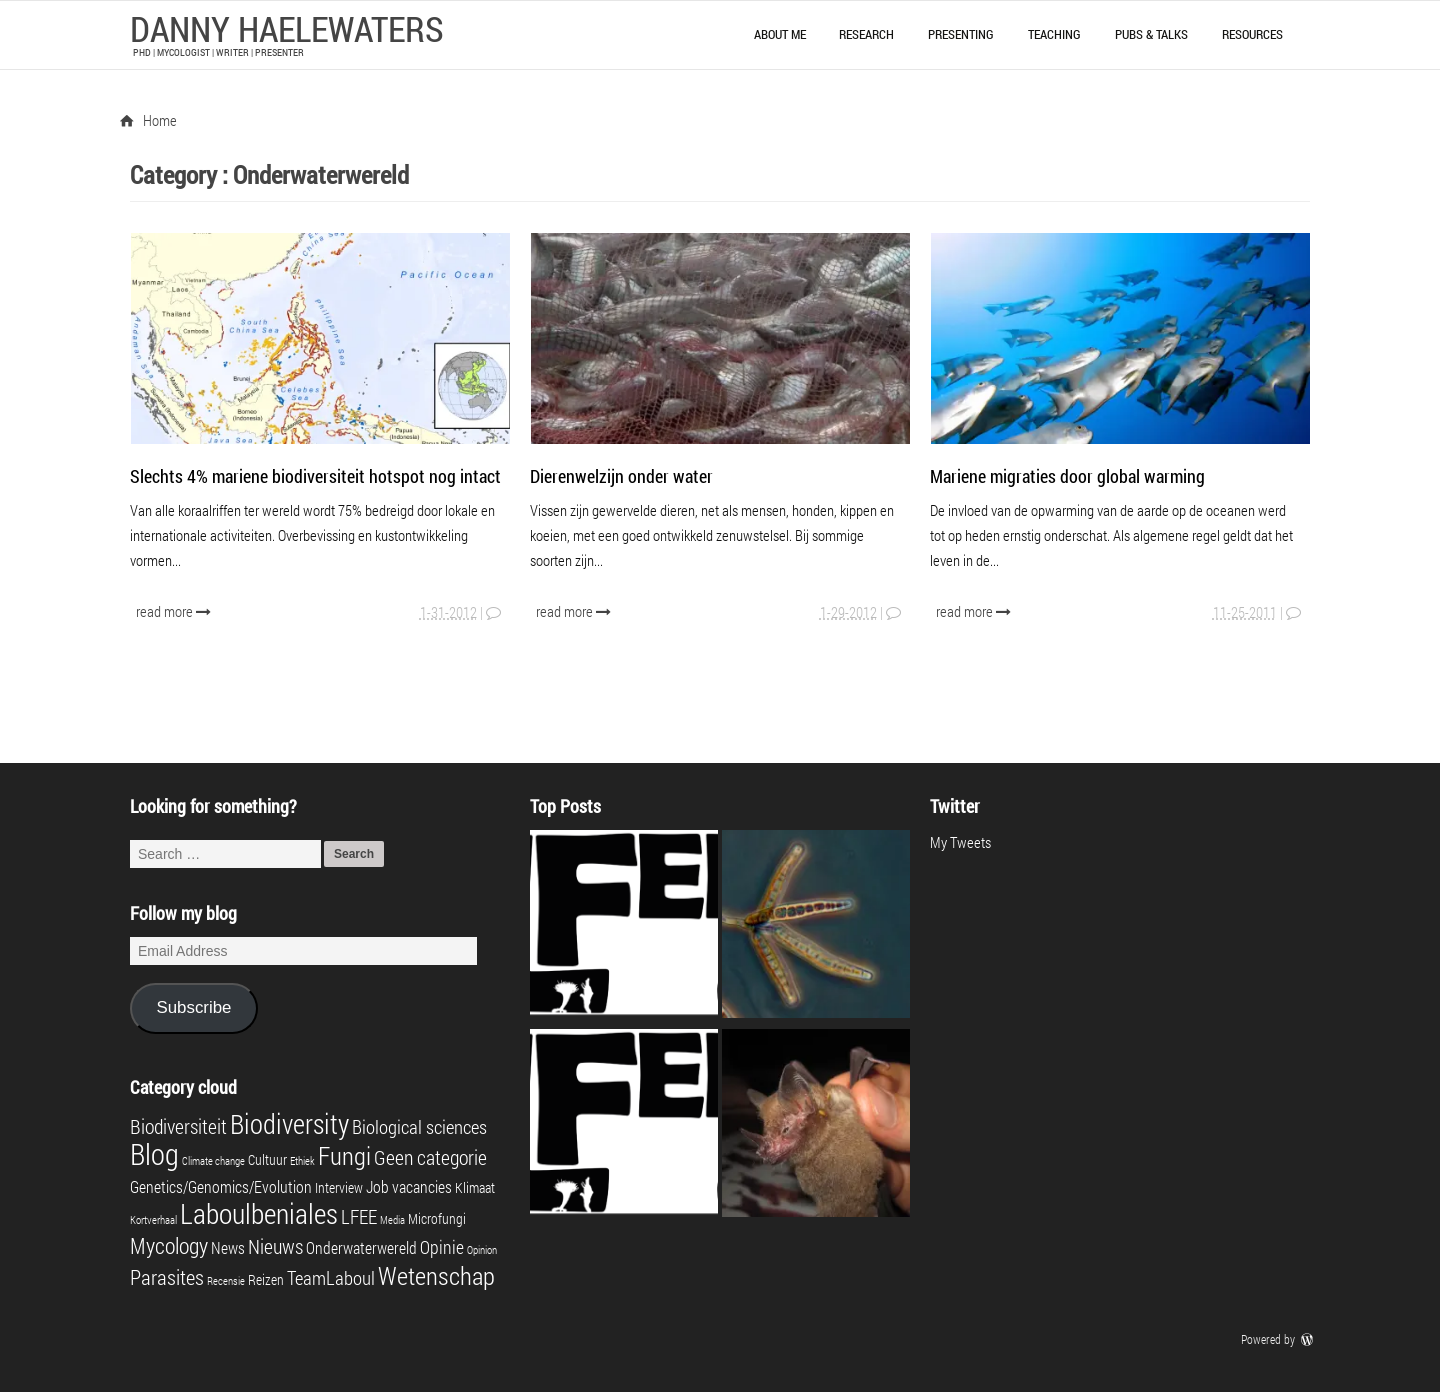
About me (780, 34)
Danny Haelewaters (287, 28)
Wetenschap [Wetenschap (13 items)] (436, 1275)
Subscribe (193, 1007)
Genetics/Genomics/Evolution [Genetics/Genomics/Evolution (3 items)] (221, 1186)
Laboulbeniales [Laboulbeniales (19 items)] (259, 1213)
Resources (1252, 34)
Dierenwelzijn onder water (621, 476)
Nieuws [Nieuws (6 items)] (275, 1246)
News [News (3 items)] (228, 1247)
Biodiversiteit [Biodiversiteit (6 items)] (178, 1126)
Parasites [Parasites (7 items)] (167, 1277)
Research (866, 34)
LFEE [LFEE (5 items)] (359, 1216)
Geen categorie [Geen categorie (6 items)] (430, 1157)
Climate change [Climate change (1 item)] (213, 1161)
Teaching (1054, 34)
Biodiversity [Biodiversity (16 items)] (289, 1123)
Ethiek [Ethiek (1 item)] (302, 1161)
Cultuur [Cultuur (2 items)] (267, 1160)
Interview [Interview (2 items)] (339, 1188)
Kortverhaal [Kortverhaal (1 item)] (153, 1220)
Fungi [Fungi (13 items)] (344, 1155)
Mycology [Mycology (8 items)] (169, 1245)
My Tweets (960, 842)
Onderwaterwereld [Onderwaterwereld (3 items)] (361, 1247)
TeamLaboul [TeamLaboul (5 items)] (331, 1277)
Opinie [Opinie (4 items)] (442, 1247)
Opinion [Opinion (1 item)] (482, 1250)
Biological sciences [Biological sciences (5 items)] (419, 1126)
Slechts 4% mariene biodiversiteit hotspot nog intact (315, 476)
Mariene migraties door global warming (1067, 476)
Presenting (961, 34)
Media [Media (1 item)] (392, 1220)
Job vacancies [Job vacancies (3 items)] (409, 1186)
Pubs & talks (1151, 34)
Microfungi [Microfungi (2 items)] (437, 1219)
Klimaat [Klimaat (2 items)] (475, 1188)
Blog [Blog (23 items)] (154, 1153)
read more (175, 611)
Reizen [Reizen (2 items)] (266, 1280)
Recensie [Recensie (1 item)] (226, 1281)
